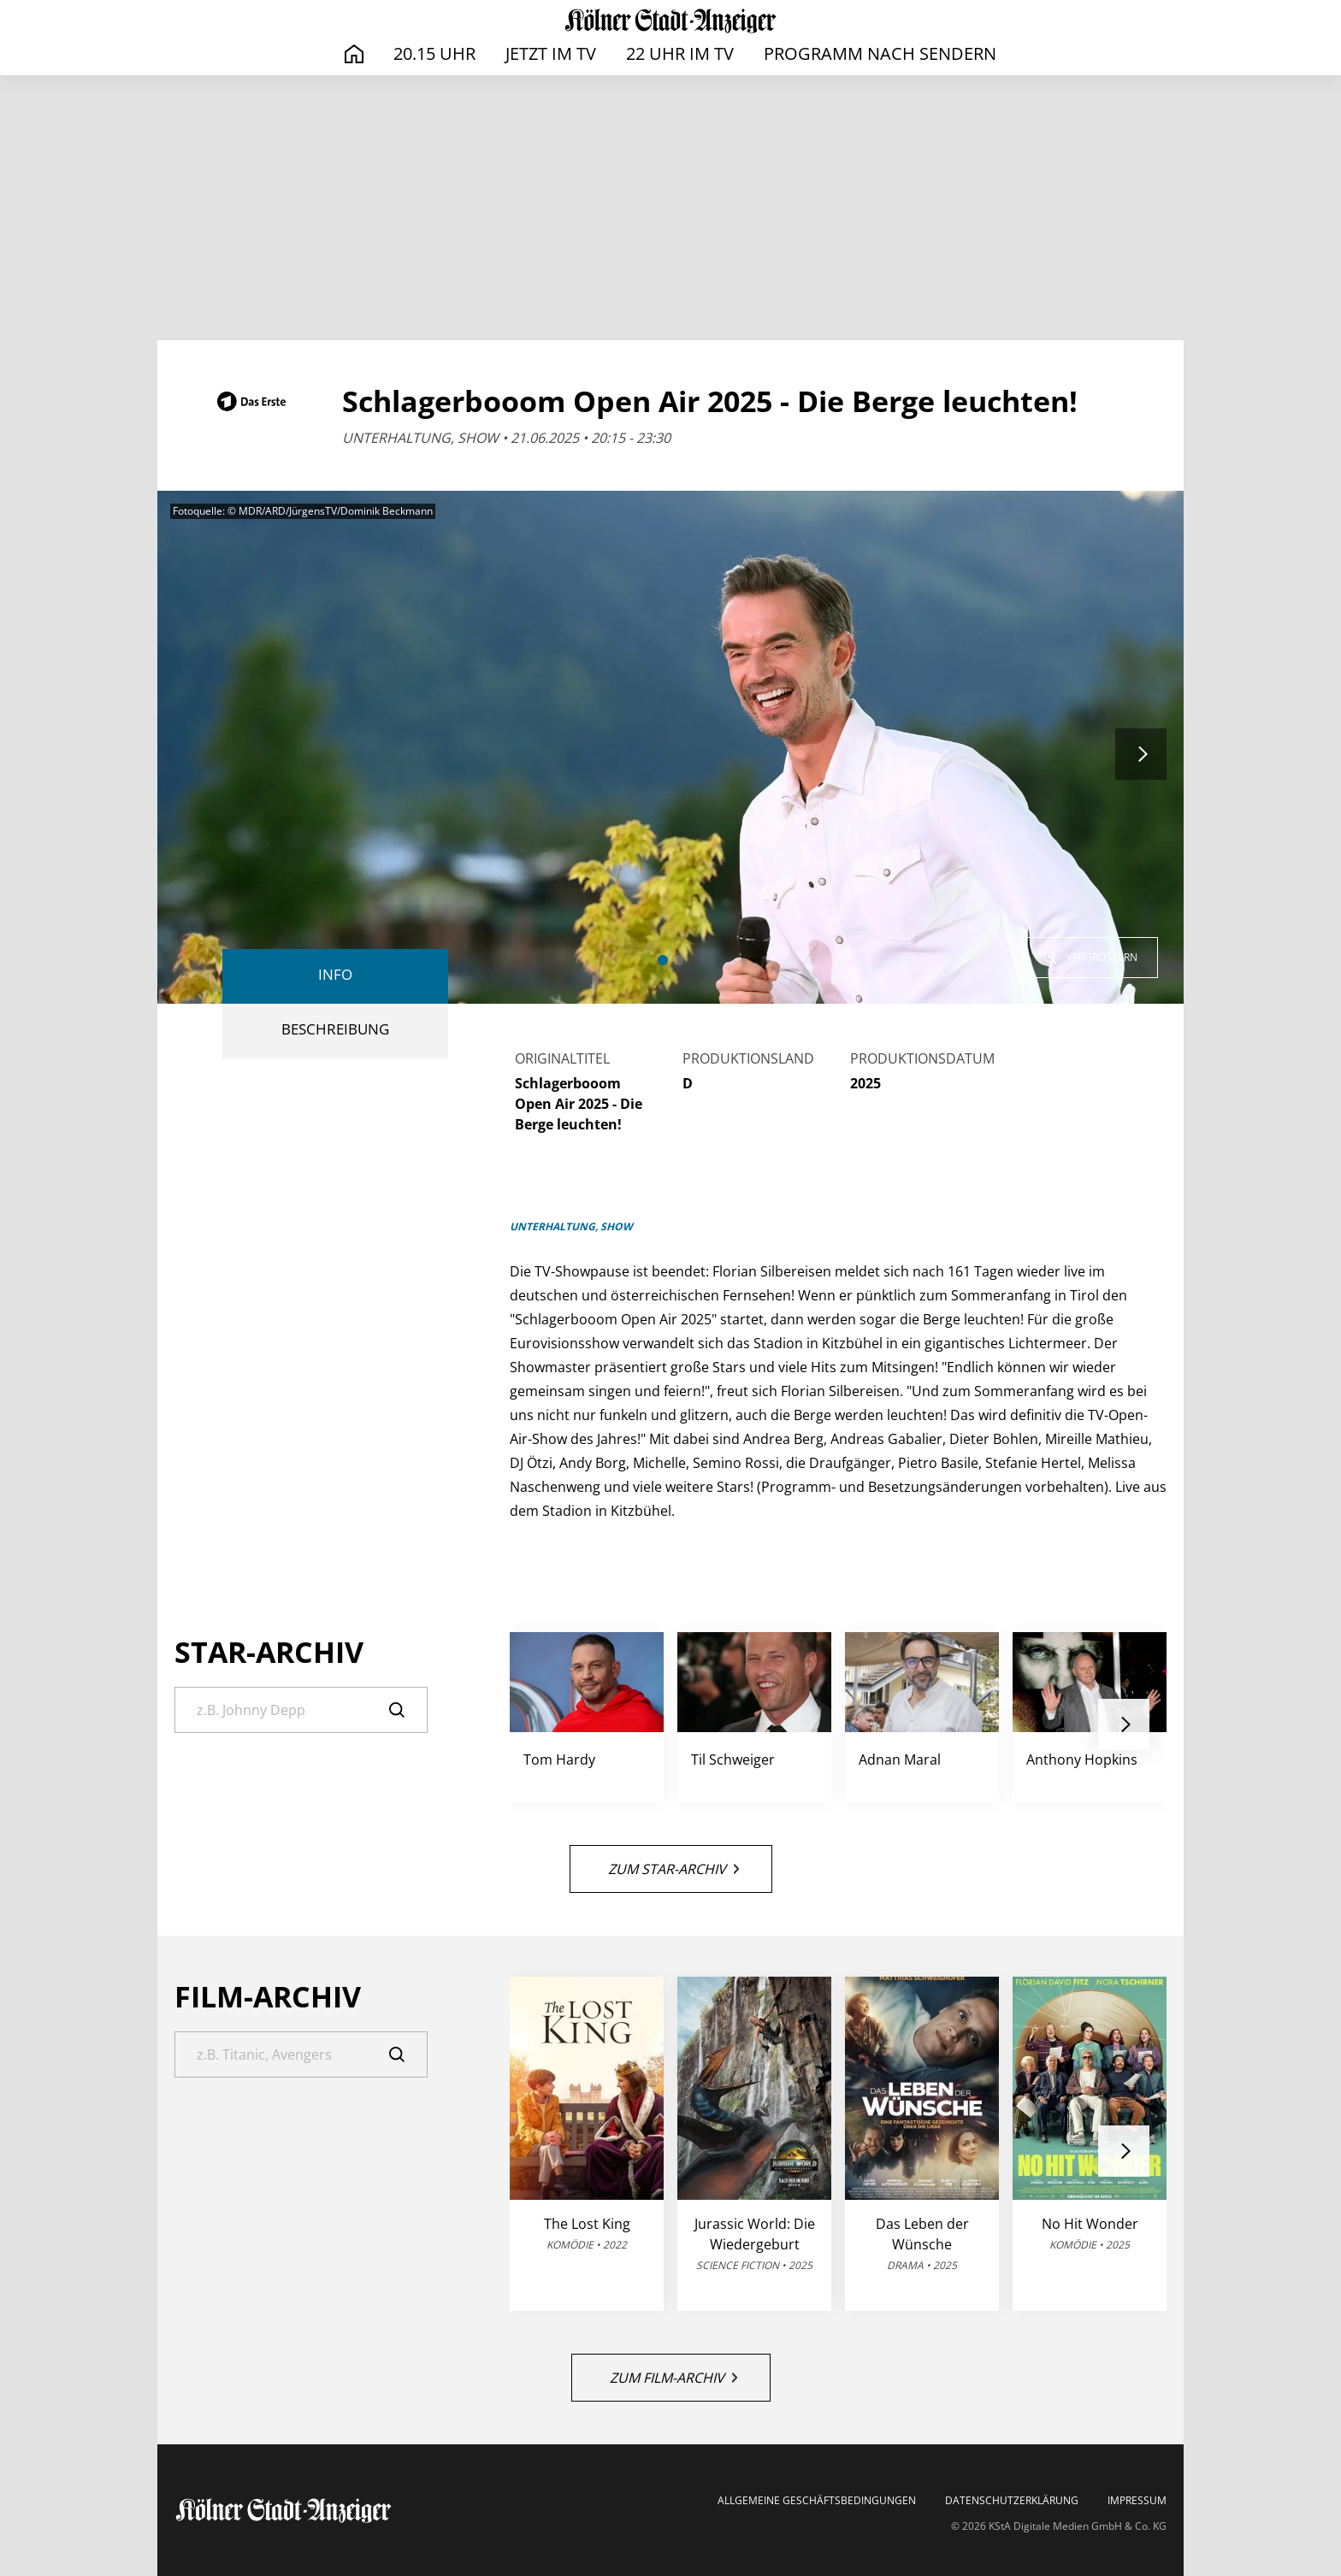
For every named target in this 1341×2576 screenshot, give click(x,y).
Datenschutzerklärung (1011, 2501)
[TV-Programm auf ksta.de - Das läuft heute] (670, 20)
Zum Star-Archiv (673, 1869)
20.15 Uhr (434, 53)
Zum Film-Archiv (673, 2377)
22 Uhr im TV (680, 53)
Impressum (1137, 2501)
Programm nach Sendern (880, 53)
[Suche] (301, 1710)
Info (335, 974)
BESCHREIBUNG (335, 1029)
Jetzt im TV (550, 53)
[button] (663, 960)
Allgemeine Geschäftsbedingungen (817, 2501)
